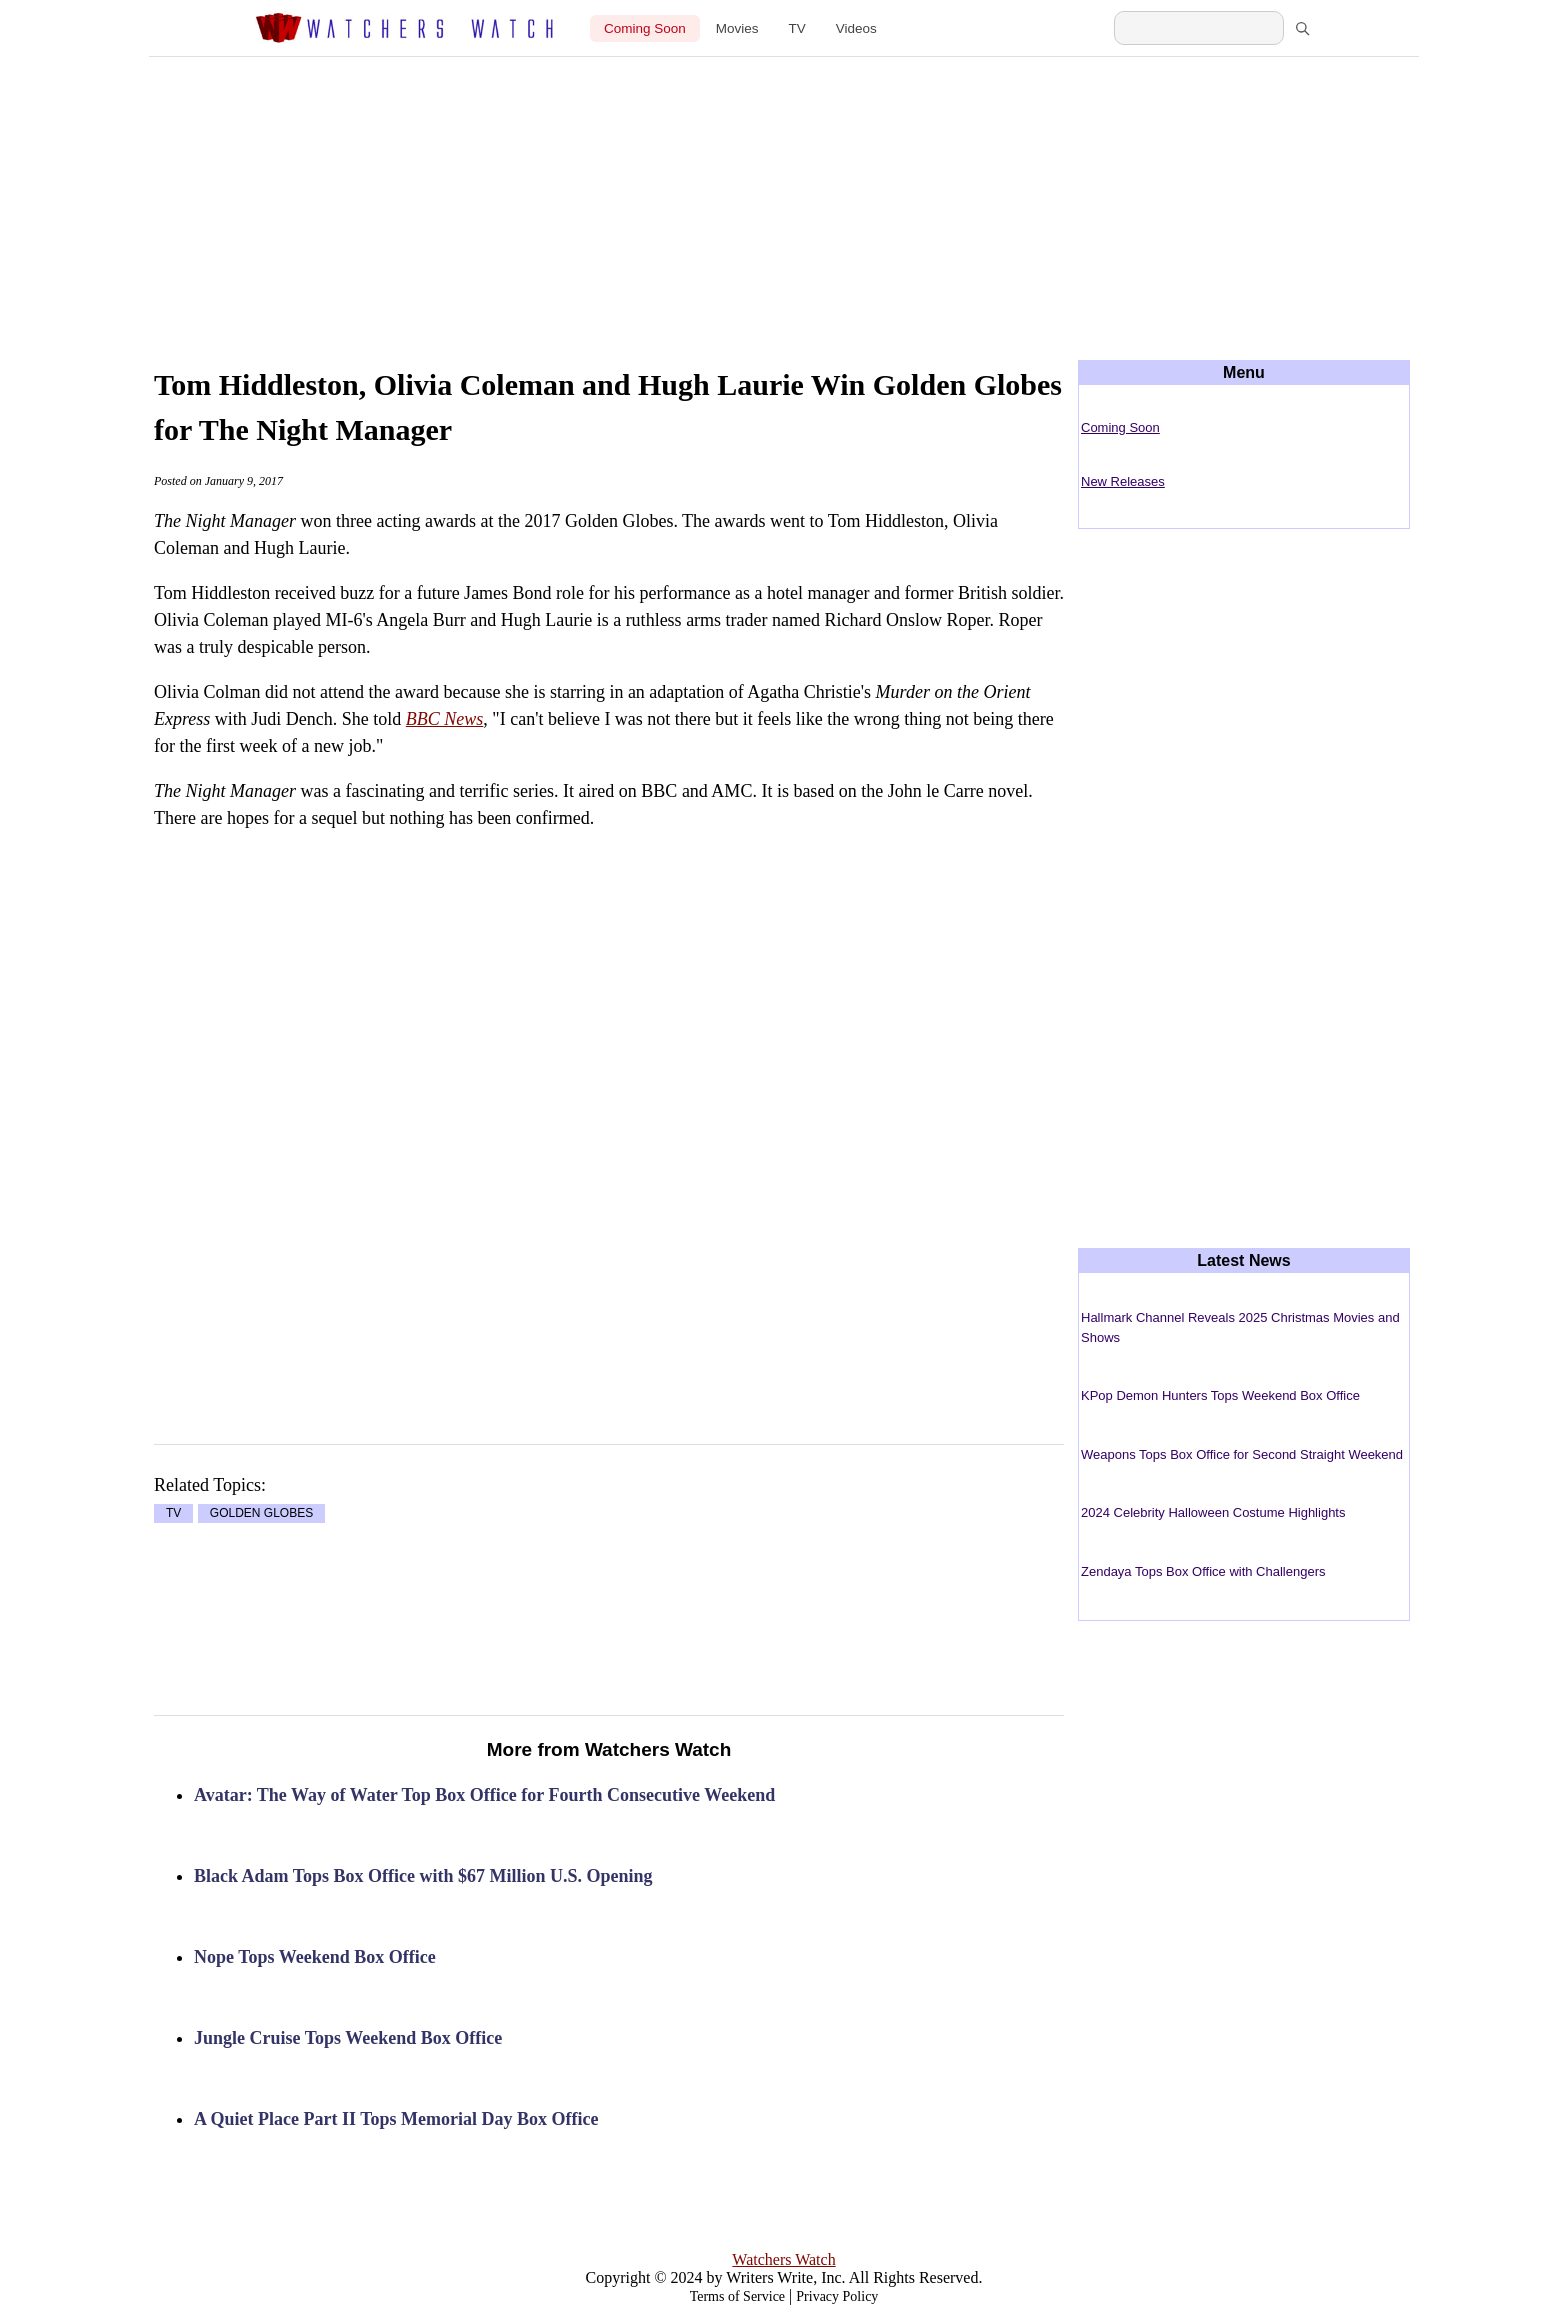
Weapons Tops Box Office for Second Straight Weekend (1242, 1454)
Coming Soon (645, 28)
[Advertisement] (784, 192)
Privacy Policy (837, 2296)
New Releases (1123, 481)
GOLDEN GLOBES (261, 1514)
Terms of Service (737, 2296)
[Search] (1302, 28)
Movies (737, 28)
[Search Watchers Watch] (1199, 28)
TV (797, 28)
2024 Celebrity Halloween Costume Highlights (1213, 1512)
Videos (856, 28)
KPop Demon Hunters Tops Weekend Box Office (1220, 1395)
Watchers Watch (783, 2259)
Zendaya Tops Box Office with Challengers (1203, 1571)
